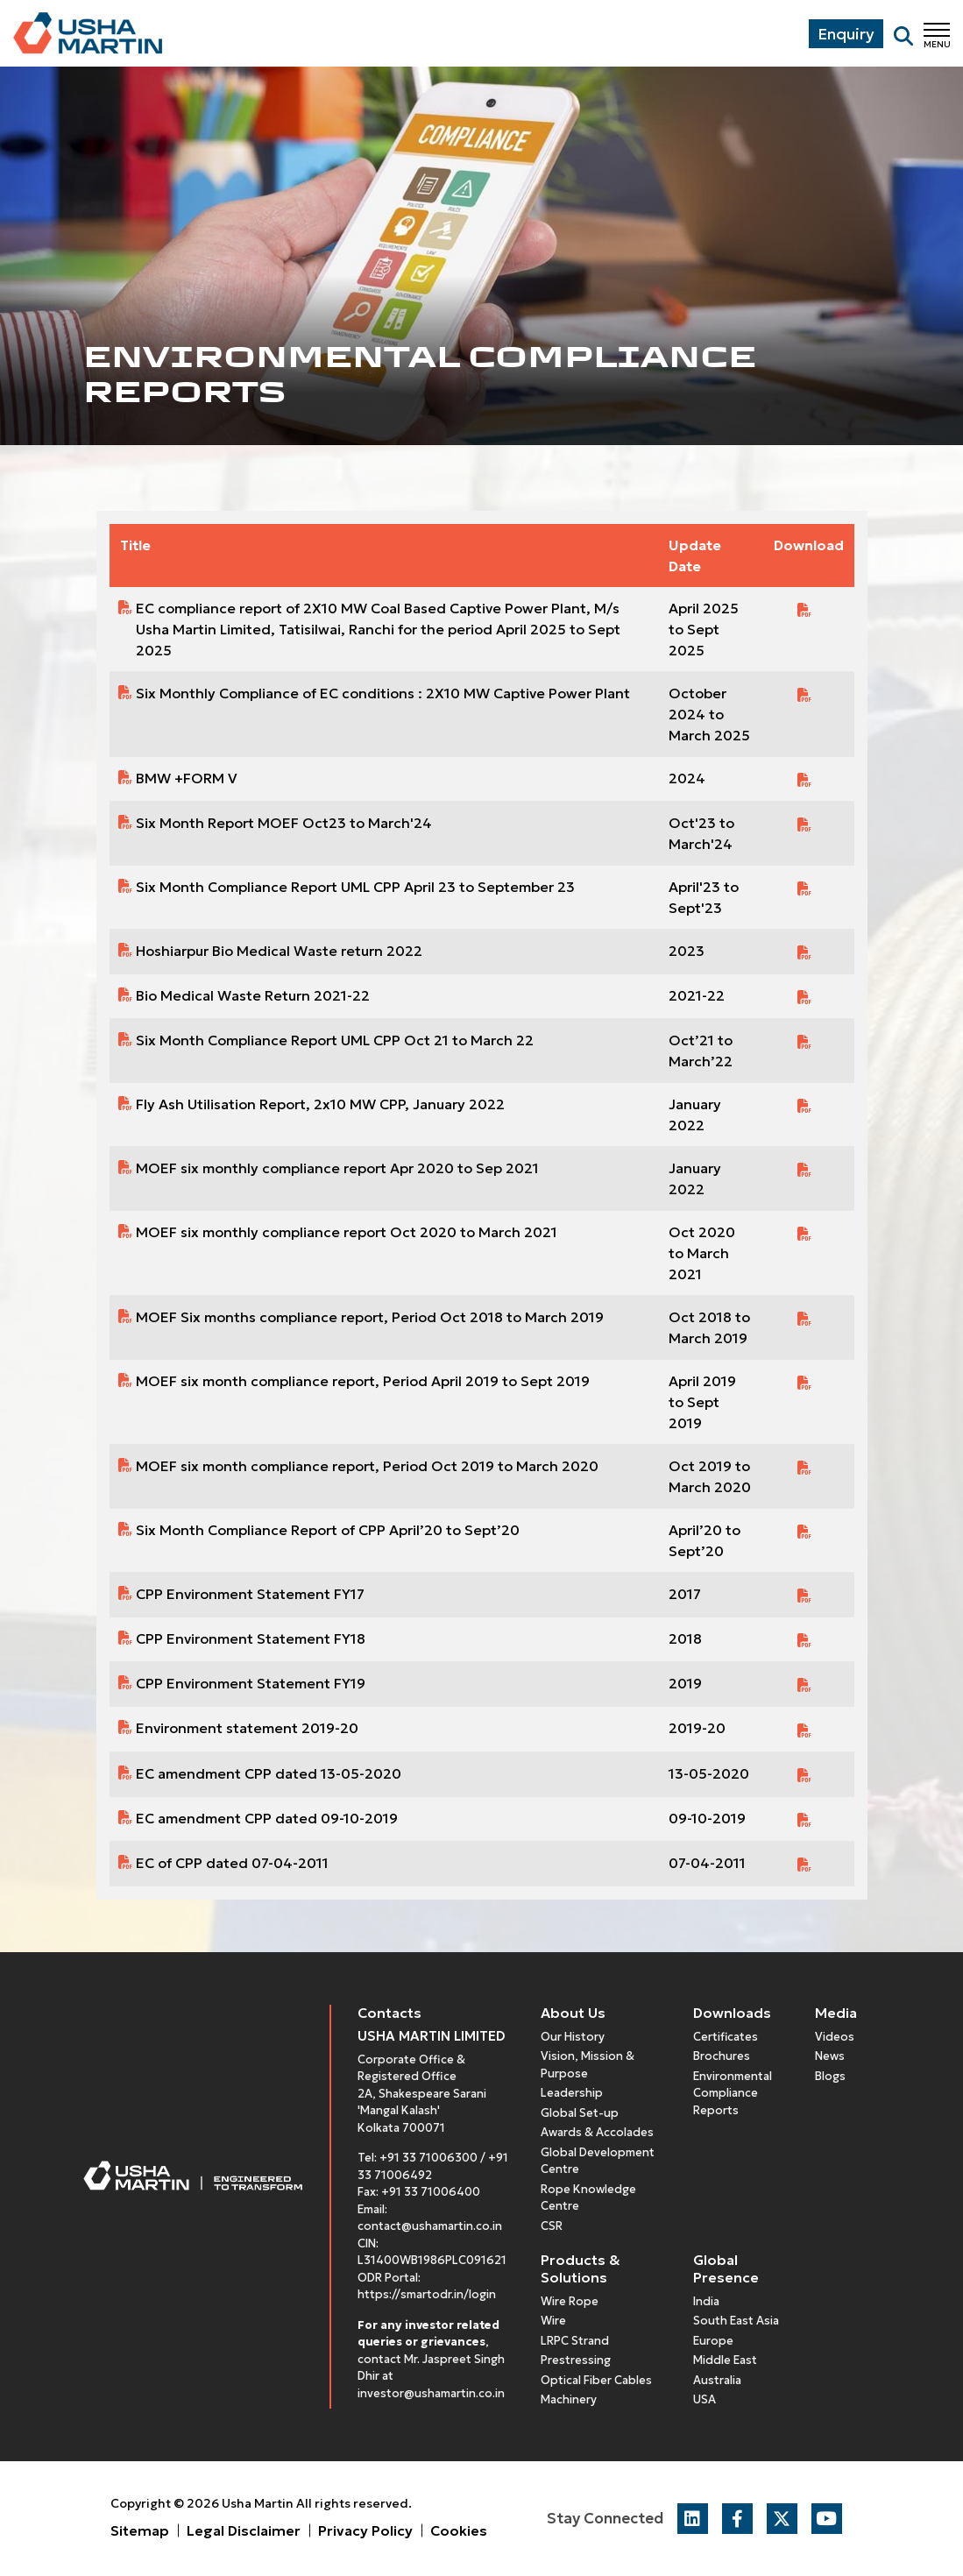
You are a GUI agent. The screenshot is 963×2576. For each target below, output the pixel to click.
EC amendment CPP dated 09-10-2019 (267, 1818)
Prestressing (576, 2360)
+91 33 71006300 (428, 2157)
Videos (834, 2036)
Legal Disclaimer (244, 2530)
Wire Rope (569, 2301)
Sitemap (139, 2530)
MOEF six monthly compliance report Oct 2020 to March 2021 (346, 1232)
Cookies (458, 2530)
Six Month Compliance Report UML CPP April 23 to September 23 (355, 886)
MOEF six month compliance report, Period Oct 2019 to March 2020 (367, 1466)
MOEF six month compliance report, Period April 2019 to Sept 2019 (363, 1381)
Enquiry (846, 34)
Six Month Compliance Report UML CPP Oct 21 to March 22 (335, 1040)
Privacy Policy (365, 2530)
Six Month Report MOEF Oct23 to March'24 (284, 823)
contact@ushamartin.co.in (430, 2226)
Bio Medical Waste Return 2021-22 (253, 995)
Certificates (725, 2036)
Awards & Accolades (597, 2132)
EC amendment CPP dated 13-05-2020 (268, 1773)
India (706, 2301)
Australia (717, 2380)
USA (704, 2399)
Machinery (569, 2399)
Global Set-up (580, 2112)
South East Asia (736, 2320)
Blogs (830, 2076)
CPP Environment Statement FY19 (250, 1683)
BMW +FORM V (186, 778)
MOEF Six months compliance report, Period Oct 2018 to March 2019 (370, 1317)
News (830, 2056)
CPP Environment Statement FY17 (250, 1594)
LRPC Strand (575, 2340)
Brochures (721, 2056)
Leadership (572, 2092)
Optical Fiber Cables (596, 2380)
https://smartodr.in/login (427, 2294)
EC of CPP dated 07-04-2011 (232, 1863)
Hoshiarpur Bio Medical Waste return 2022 (279, 950)
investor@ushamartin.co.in (431, 2393)
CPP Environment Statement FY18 (250, 1638)
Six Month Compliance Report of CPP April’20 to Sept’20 (328, 1530)
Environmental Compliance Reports (732, 2093)
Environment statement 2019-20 (247, 1728)
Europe (713, 2340)
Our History (573, 2036)
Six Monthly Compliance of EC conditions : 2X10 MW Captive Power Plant (383, 693)
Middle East (725, 2360)
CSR (552, 2226)
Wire (553, 2320)
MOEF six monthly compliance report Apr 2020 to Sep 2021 (337, 1168)
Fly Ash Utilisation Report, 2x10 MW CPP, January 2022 (320, 1104)
